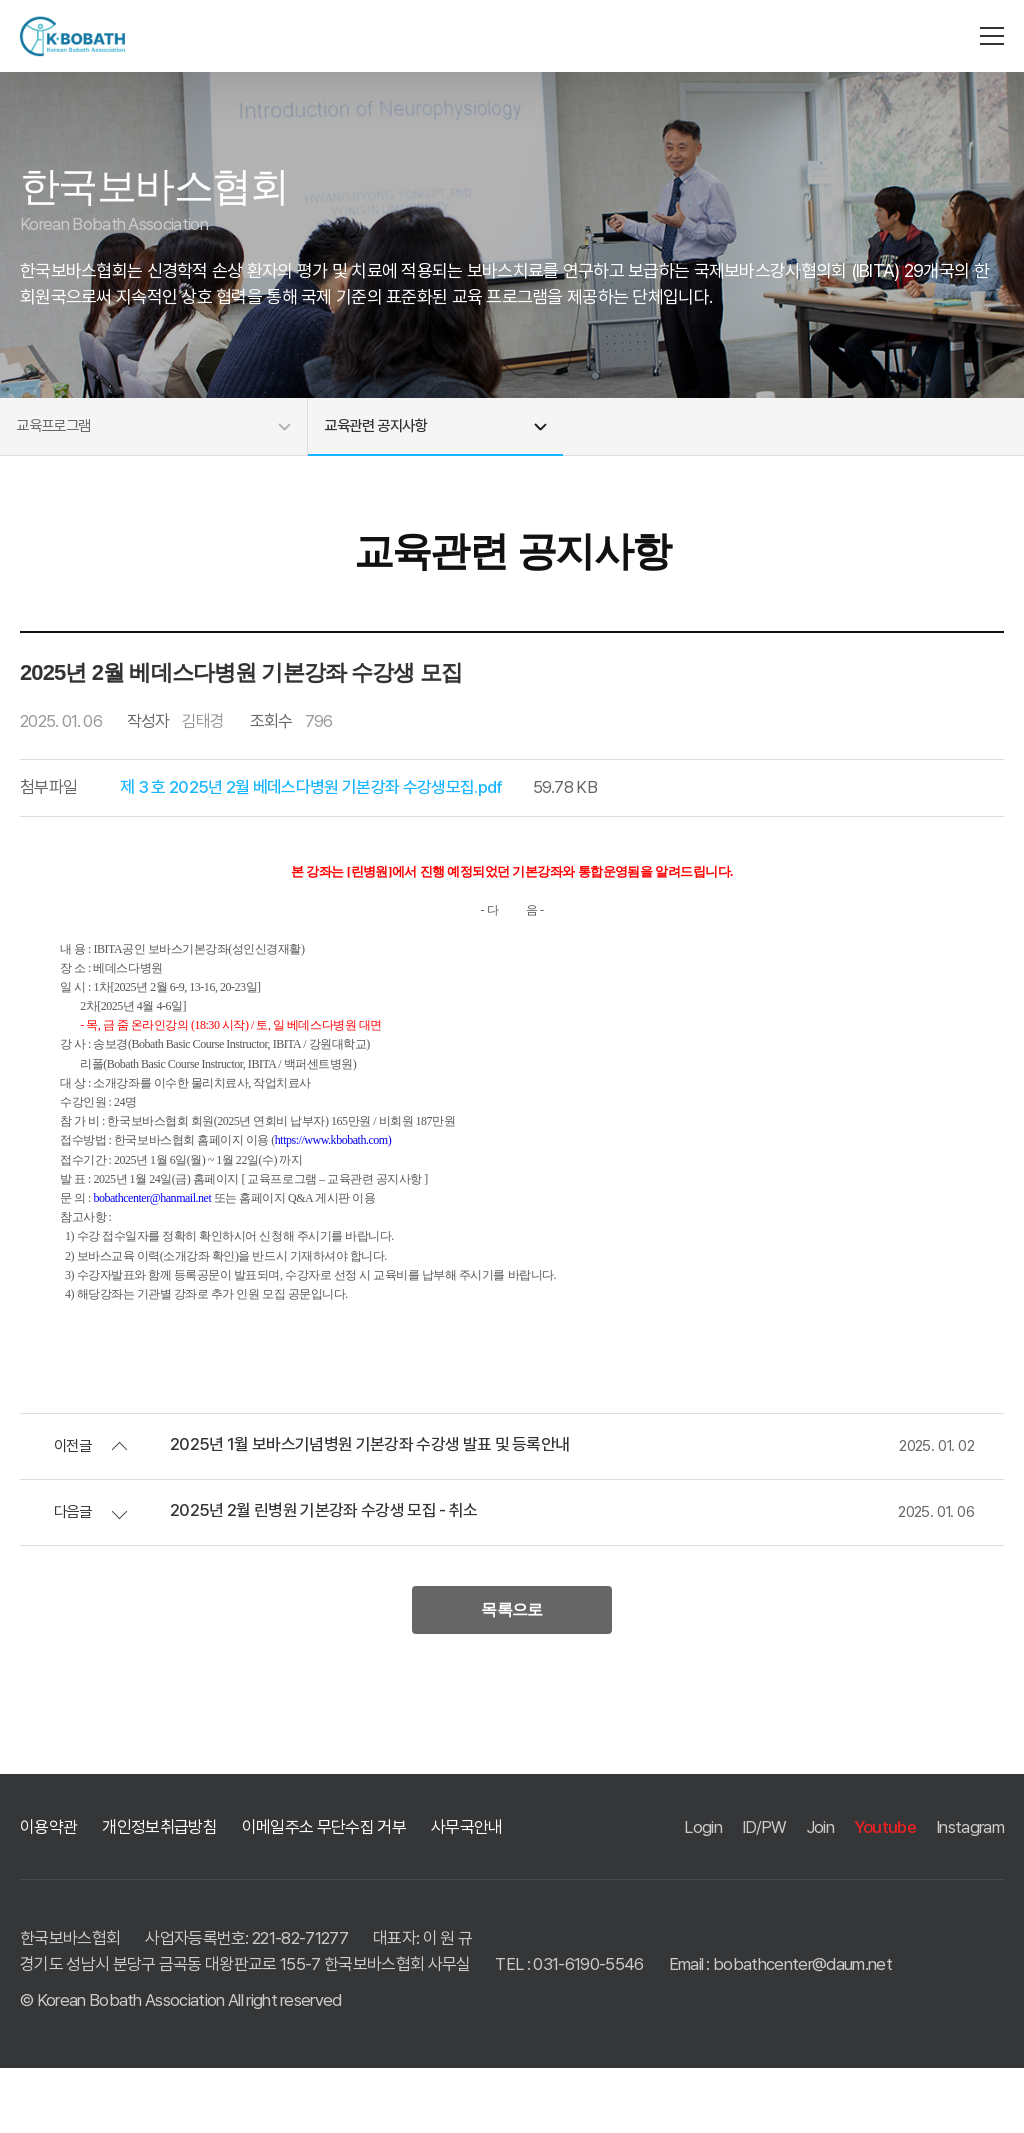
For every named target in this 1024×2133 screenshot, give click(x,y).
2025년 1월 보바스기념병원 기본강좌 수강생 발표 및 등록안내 (369, 1503)
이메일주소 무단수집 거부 (324, 1891)
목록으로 (511, 1671)
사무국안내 (467, 1891)
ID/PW (764, 1891)
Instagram (970, 1891)
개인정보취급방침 (159, 1891)
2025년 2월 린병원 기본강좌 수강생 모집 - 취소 (323, 1569)
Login (703, 1891)
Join (820, 1891)
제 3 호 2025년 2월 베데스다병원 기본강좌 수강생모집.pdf (311, 846)
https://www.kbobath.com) (333, 1199)
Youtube (885, 1891)
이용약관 (48, 1891)
